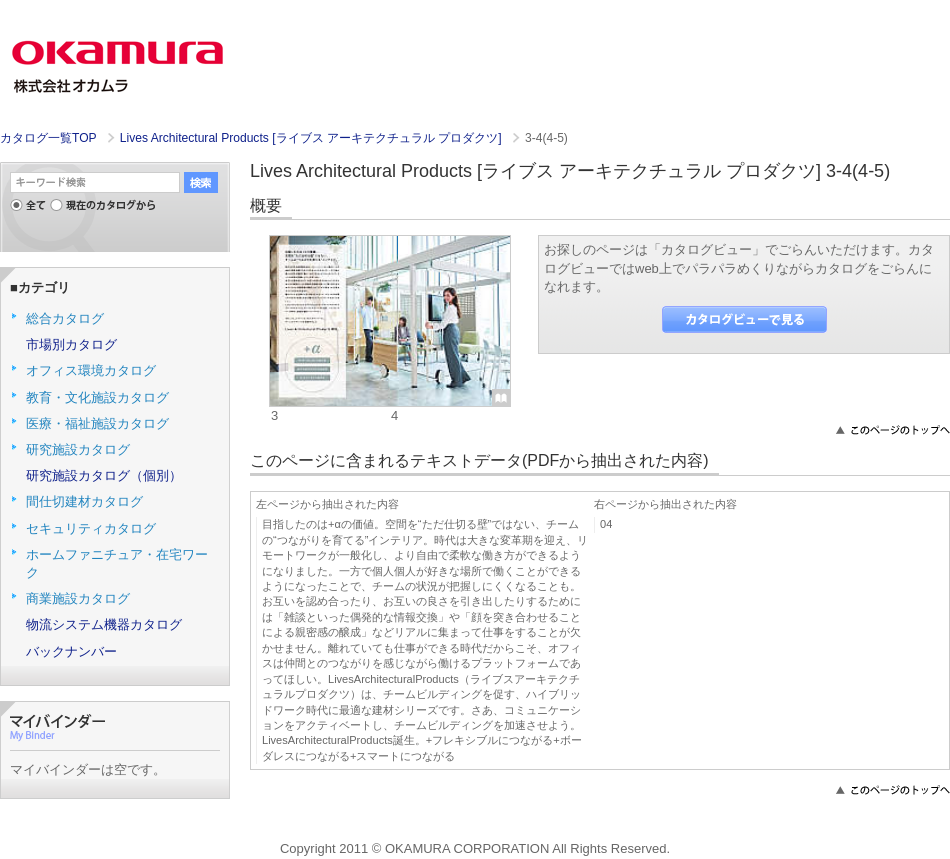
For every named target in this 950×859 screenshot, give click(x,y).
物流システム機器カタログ (104, 624)
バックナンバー (71, 651)
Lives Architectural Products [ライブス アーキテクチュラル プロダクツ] (312, 138)
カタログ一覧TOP (48, 138)
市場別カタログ (71, 344)
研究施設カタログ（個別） (104, 475)
